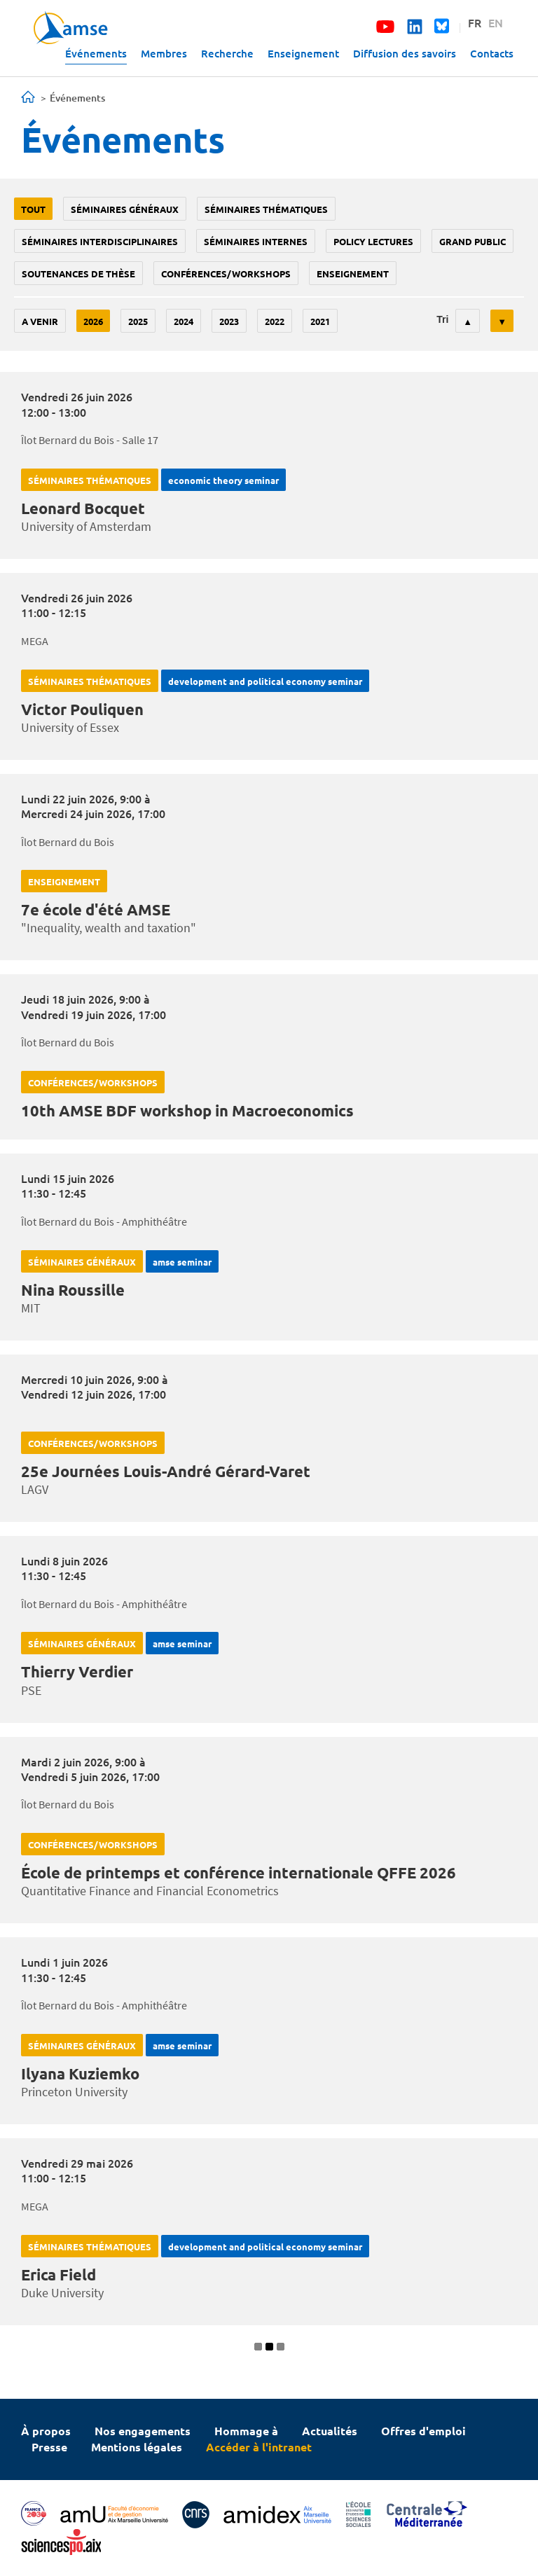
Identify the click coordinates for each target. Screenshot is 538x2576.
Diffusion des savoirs (404, 53)
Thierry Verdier (77, 1671)
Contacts (491, 53)
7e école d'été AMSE (95, 909)
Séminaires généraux (125, 209)
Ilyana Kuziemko (80, 2073)
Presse (49, 2446)
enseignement (353, 273)
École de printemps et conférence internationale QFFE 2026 (238, 1872)
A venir (40, 321)
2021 (320, 321)
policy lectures (373, 241)
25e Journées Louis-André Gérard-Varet (165, 1471)
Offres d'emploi (423, 2430)
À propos (46, 2430)
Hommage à (246, 2430)
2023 (229, 321)
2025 (138, 321)
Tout (33, 209)
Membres (164, 53)
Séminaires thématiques (266, 209)
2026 (93, 321)
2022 (274, 321)
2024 (183, 321)
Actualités (329, 2430)
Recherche (227, 53)
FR (474, 22)
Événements (96, 53)
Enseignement (303, 53)
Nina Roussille (73, 1289)
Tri (442, 319)
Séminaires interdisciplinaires (100, 241)
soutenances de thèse (78, 273)
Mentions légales (136, 2446)
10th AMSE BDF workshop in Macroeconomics (187, 1110)
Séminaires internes (256, 241)
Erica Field (58, 2274)
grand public (472, 241)
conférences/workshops (226, 273)
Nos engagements (143, 2430)
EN (495, 22)
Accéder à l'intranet (259, 2446)
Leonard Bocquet (83, 508)
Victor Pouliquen (82, 709)
